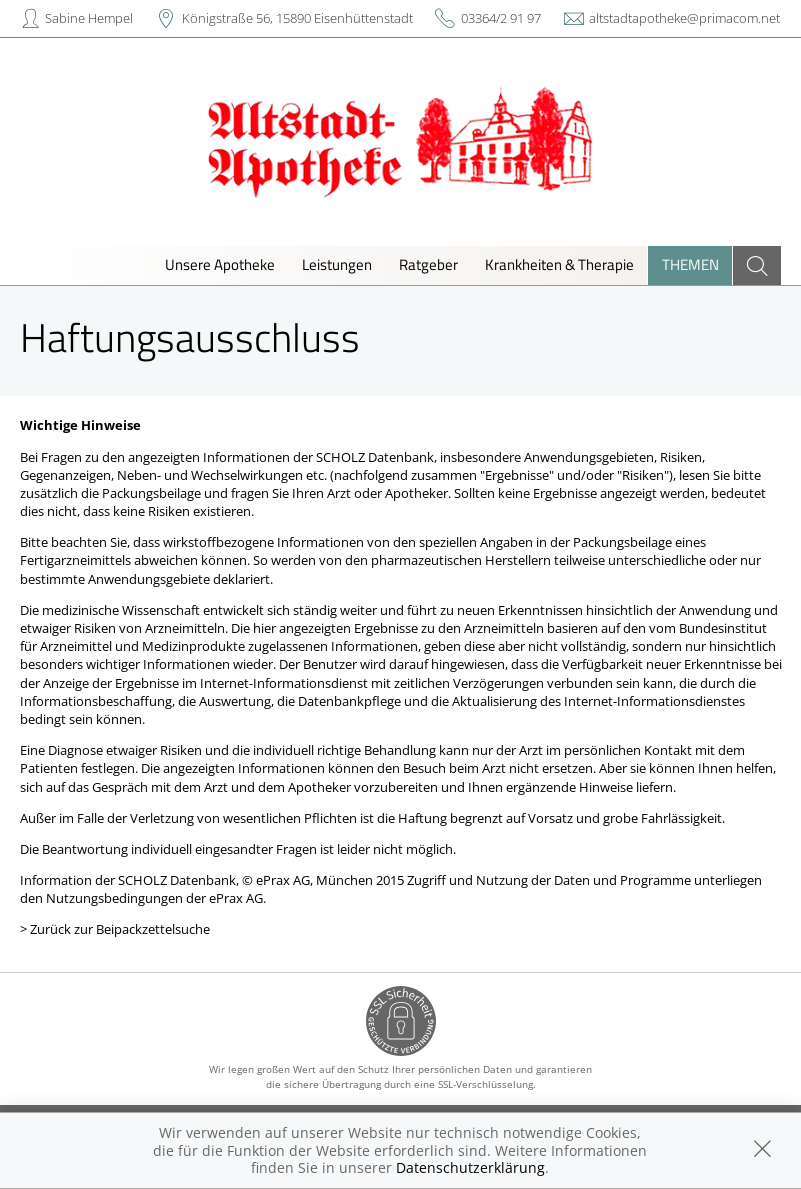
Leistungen (337, 264)
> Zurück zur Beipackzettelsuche (115, 929)
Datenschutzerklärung (470, 1167)
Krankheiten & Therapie (559, 264)
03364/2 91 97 (501, 18)
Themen (690, 264)
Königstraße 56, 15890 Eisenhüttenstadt (297, 18)
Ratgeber (428, 264)
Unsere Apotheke (220, 264)
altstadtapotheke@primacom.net (684, 18)
